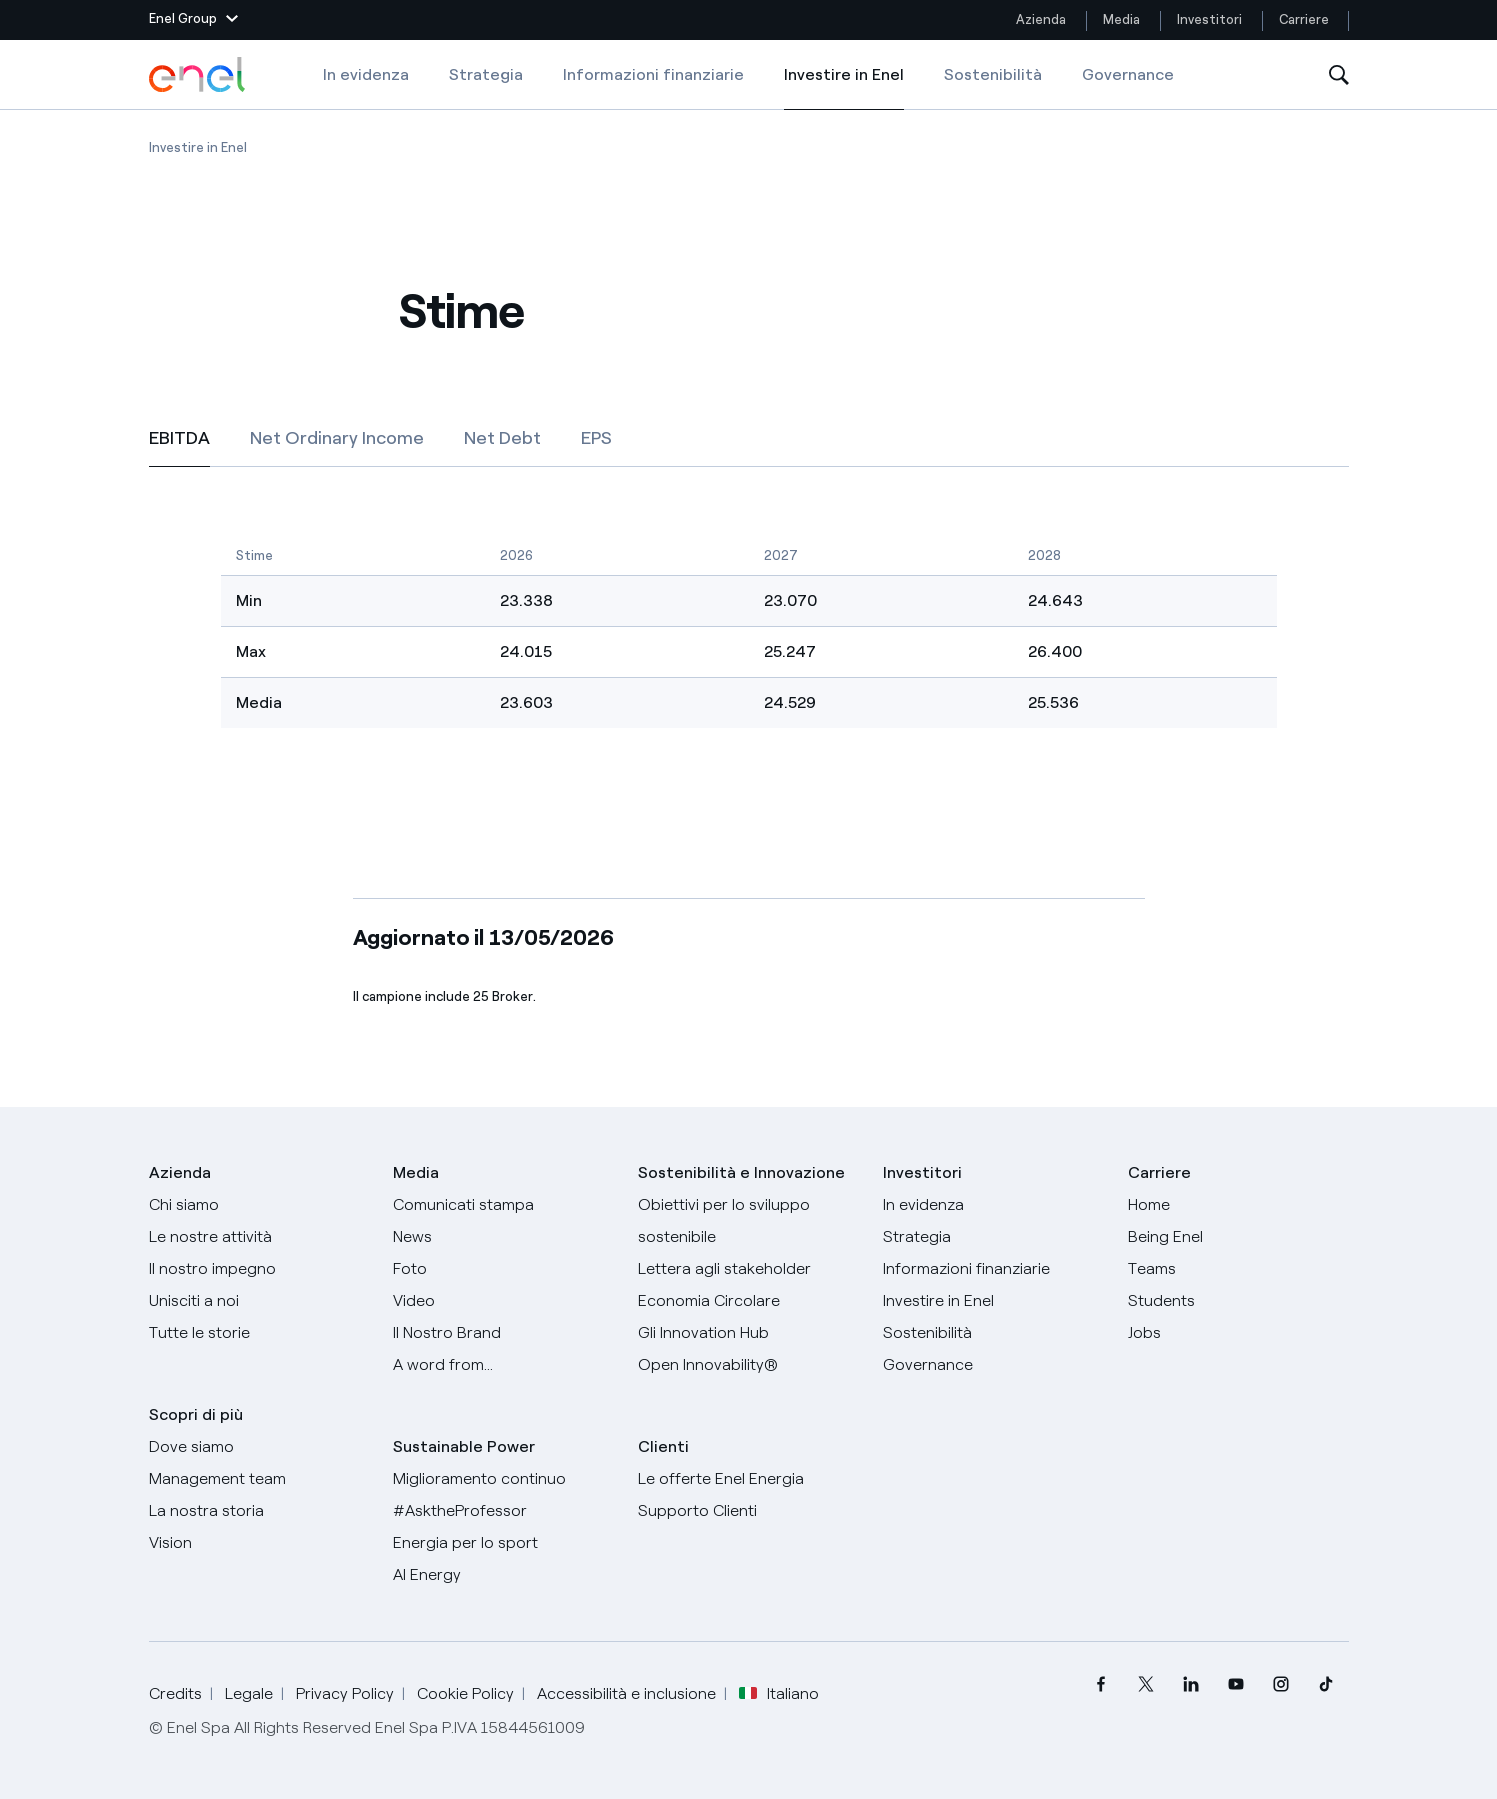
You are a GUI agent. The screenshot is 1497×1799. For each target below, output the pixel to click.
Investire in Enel (844, 88)
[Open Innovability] (748, 1365)
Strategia (486, 74)
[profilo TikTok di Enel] (1326, 1684)
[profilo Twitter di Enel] (1146, 1684)
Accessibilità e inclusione (626, 1693)
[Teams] (1238, 1269)
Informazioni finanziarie (653, 74)
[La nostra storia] (259, 1511)
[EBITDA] (749, 617)
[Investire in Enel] (993, 1301)
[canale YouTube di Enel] (1236, 1684)
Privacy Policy (345, 1693)
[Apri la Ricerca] (1339, 75)
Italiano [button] (779, 1694)
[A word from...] (503, 1365)
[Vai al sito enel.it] (748, 1479)
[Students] (1238, 1301)
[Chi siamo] (259, 1205)
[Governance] (993, 1365)
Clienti (663, 1446)
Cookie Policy (465, 1693)
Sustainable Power (464, 1446)
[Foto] (503, 1269)
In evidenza (366, 74)
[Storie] (259, 1333)
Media (1121, 19)
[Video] (503, 1301)
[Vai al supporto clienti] (748, 1511)
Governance (1128, 74)
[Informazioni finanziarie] (993, 1269)
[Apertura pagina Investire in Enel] (198, 147)
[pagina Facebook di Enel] (1101, 1684)
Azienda (1041, 19)
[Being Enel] (1238, 1237)
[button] (193, 20)
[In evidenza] (993, 1205)
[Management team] (259, 1479)
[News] (503, 1237)
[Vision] (259, 1543)
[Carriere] (1238, 1205)
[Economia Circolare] (748, 1301)
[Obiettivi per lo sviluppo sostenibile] (748, 1221)
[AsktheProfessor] (503, 1511)
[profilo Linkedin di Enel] (1191, 1684)
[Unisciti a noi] (259, 1301)
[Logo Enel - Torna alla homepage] (199, 75)
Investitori (1209, 19)
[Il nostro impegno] (259, 1269)
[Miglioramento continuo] (503, 1479)
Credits (175, 1693)
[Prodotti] (259, 1237)
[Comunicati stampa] (503, 1205)
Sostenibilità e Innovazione (741, 1172)
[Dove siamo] (259, 1447)
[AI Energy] (503, 1575)
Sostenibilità (993, 74)
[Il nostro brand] (503, 1333)
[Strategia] (993, 1237)
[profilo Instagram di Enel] (1281, 1684)
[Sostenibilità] (993, 1333)
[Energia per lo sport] (503, 1543)
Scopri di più (196, 1414)
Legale (249, 1693)
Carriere (1305, 19)
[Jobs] (1238, 1333)
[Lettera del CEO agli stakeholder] (748, 1269)
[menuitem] (1101, 1684)
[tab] (179, 438)
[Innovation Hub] (748, 1333)
